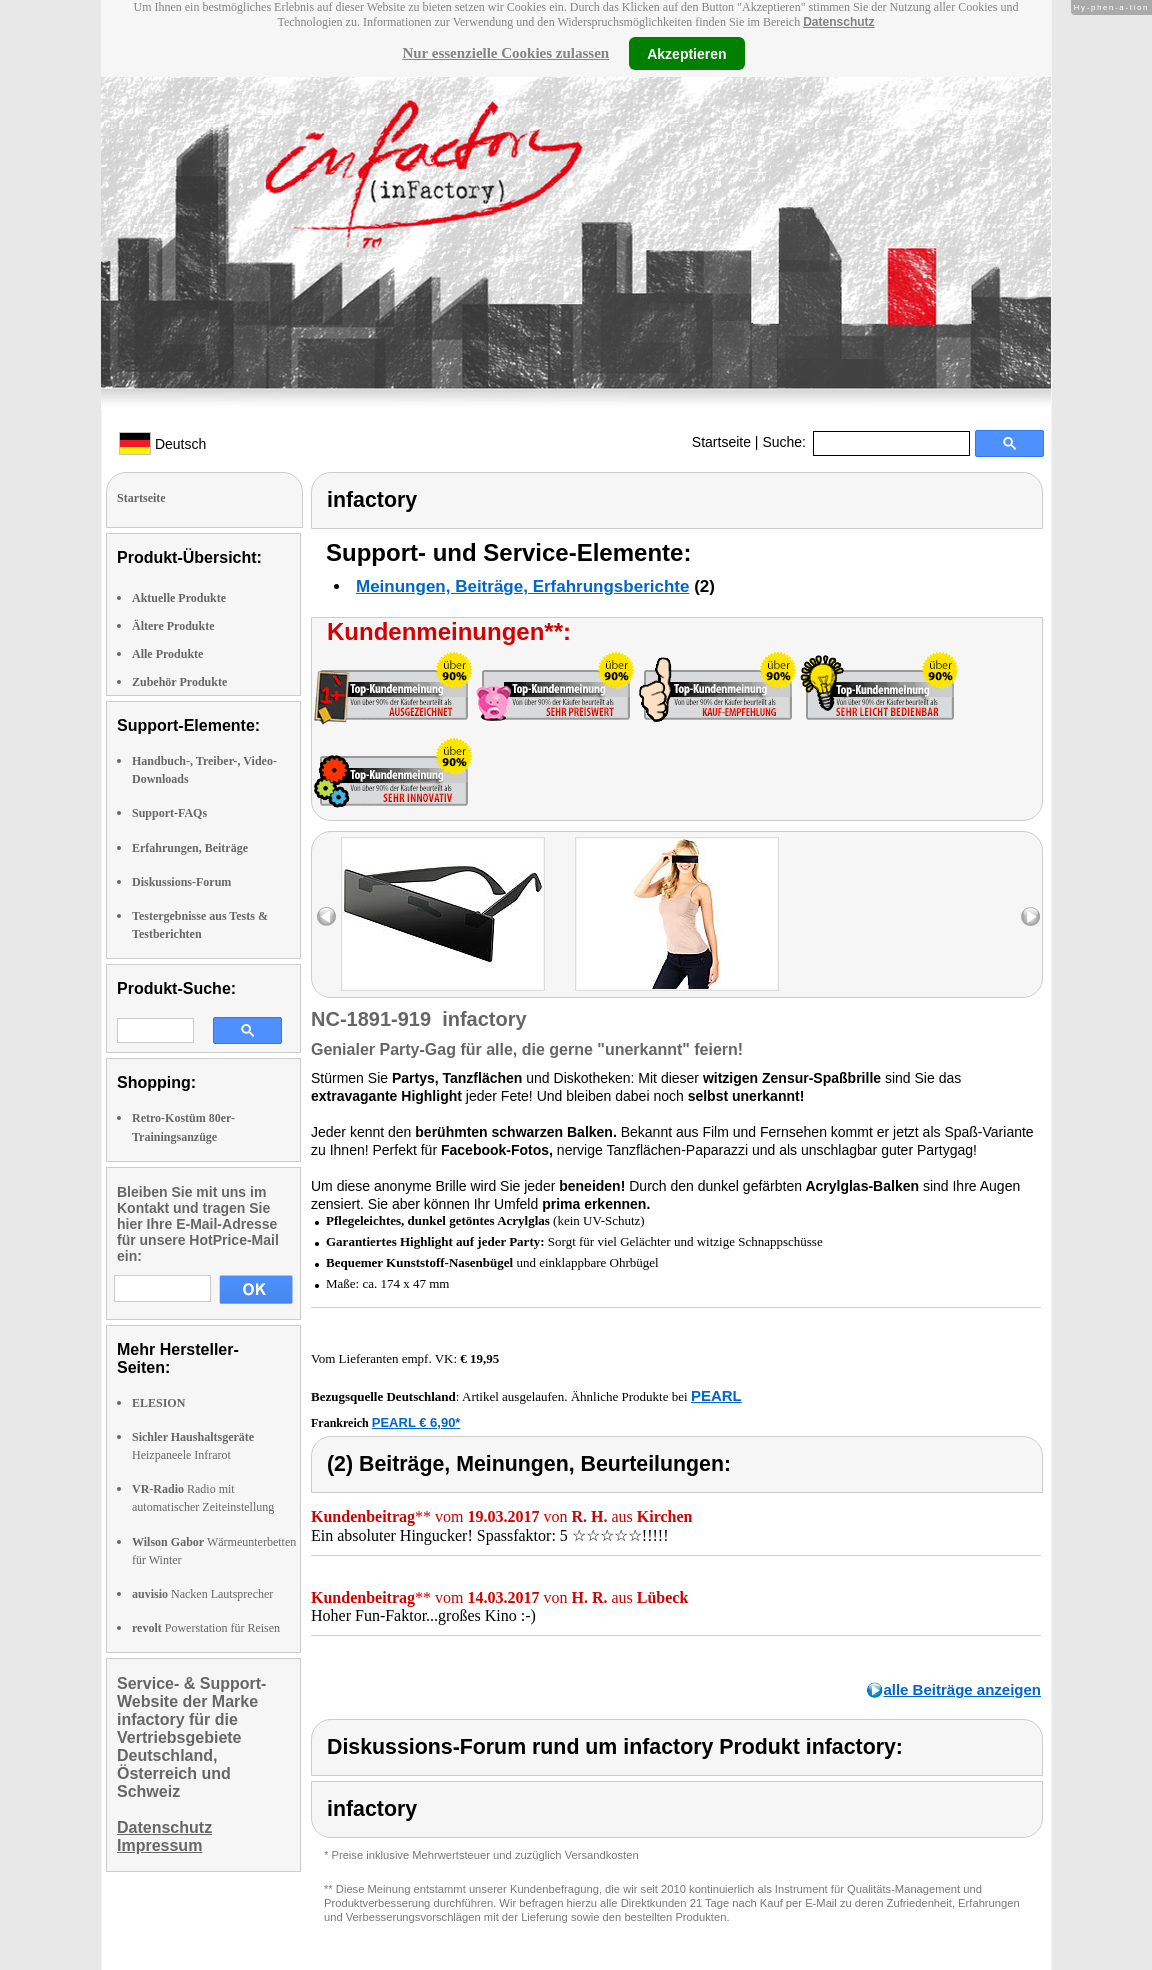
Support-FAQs (169, 813)
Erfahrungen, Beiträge (190, 848)
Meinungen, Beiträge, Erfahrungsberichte (522, 586)
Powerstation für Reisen (206, 1628)
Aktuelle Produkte (179, 598)
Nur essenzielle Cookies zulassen (505, 53)
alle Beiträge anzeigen (962, 1689)
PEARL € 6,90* (416, 1422)
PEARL (716, 1395)
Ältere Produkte (173, 626)
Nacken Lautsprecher (202, 1594)
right (1030, 916)
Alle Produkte (167, 654)
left (326, 916)
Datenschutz (838, 22)
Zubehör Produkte (179, 682)
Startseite (721, 442)
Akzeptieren (686, 53)
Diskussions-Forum (181, 882)
